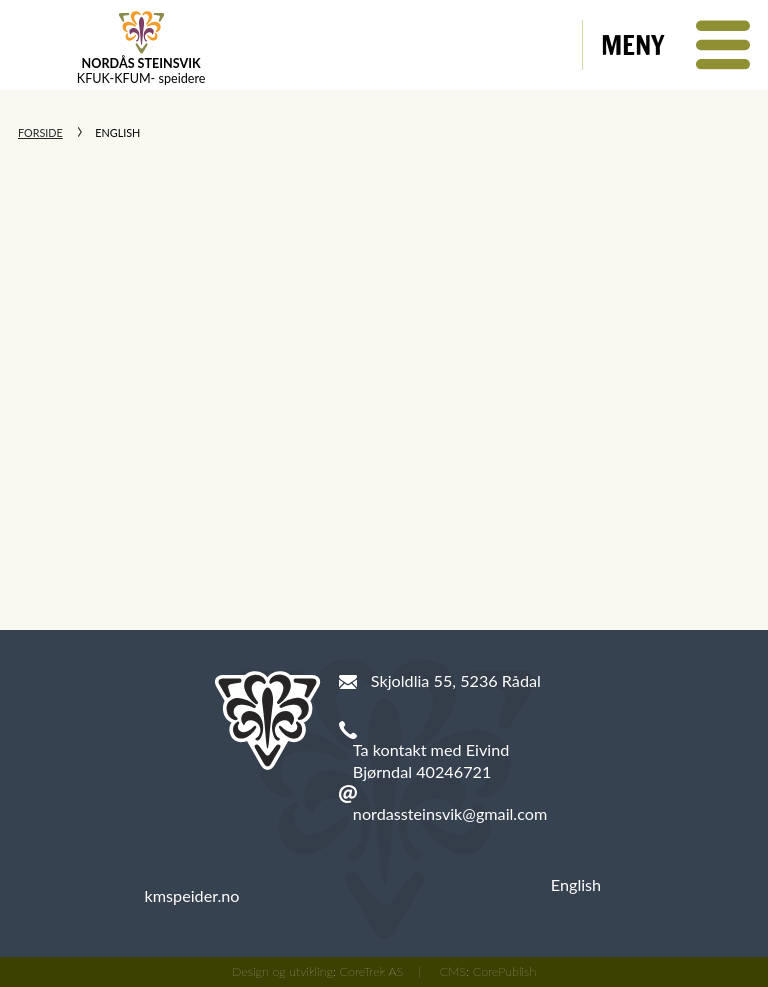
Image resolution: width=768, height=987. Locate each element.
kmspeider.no (192, 895)
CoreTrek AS (372, 971)
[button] (675, 45)
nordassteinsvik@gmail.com (450, 813)
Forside (40, 132)
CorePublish (505, 971)
